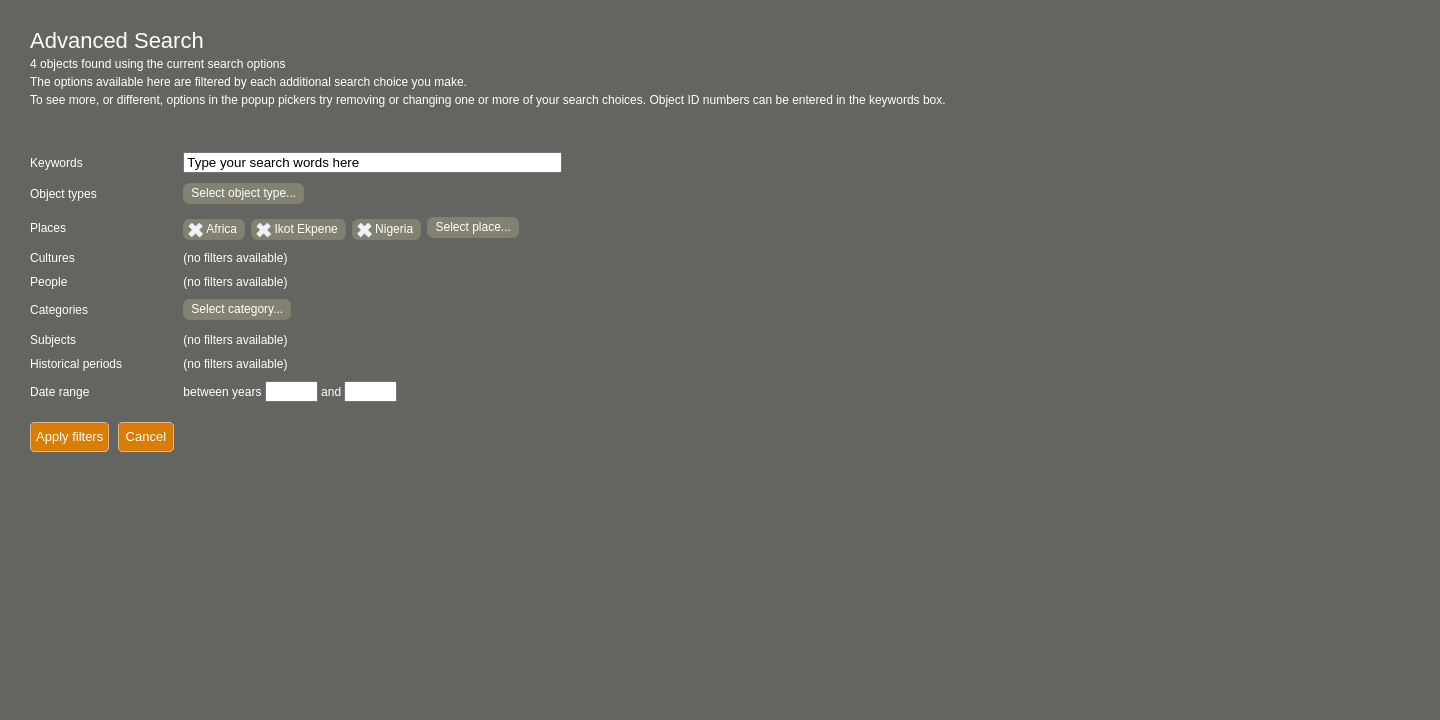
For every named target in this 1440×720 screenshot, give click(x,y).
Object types (63, 194)
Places (48, 228)
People (48, 282)
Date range (59, 392)
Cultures (52, 258)
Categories (59, 310)
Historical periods (76, 364)
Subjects (53, 340)
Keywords (56, 163)
